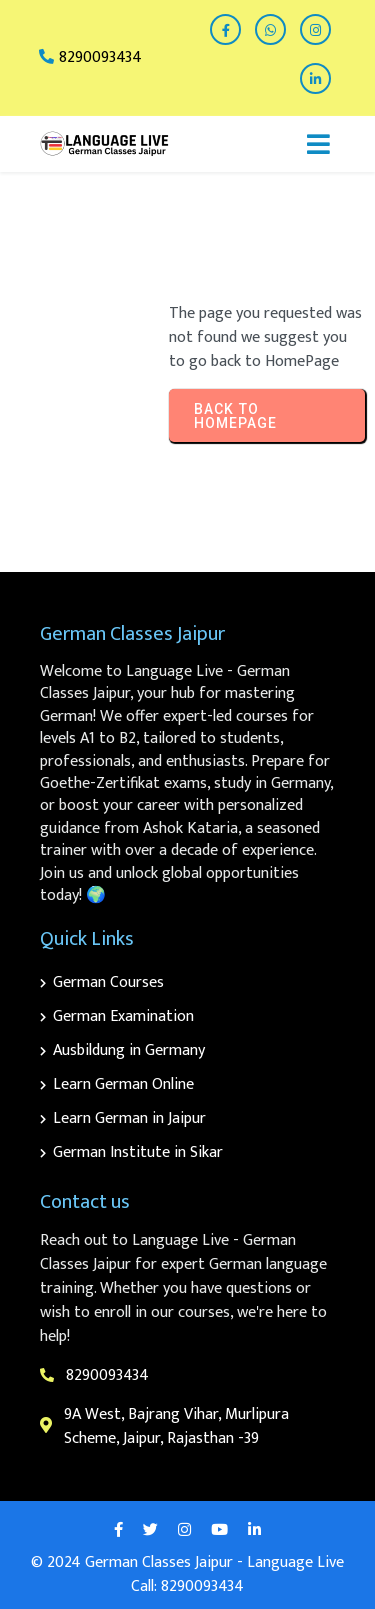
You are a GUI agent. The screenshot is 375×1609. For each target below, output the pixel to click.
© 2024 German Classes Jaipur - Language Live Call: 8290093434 (187, 1574)
